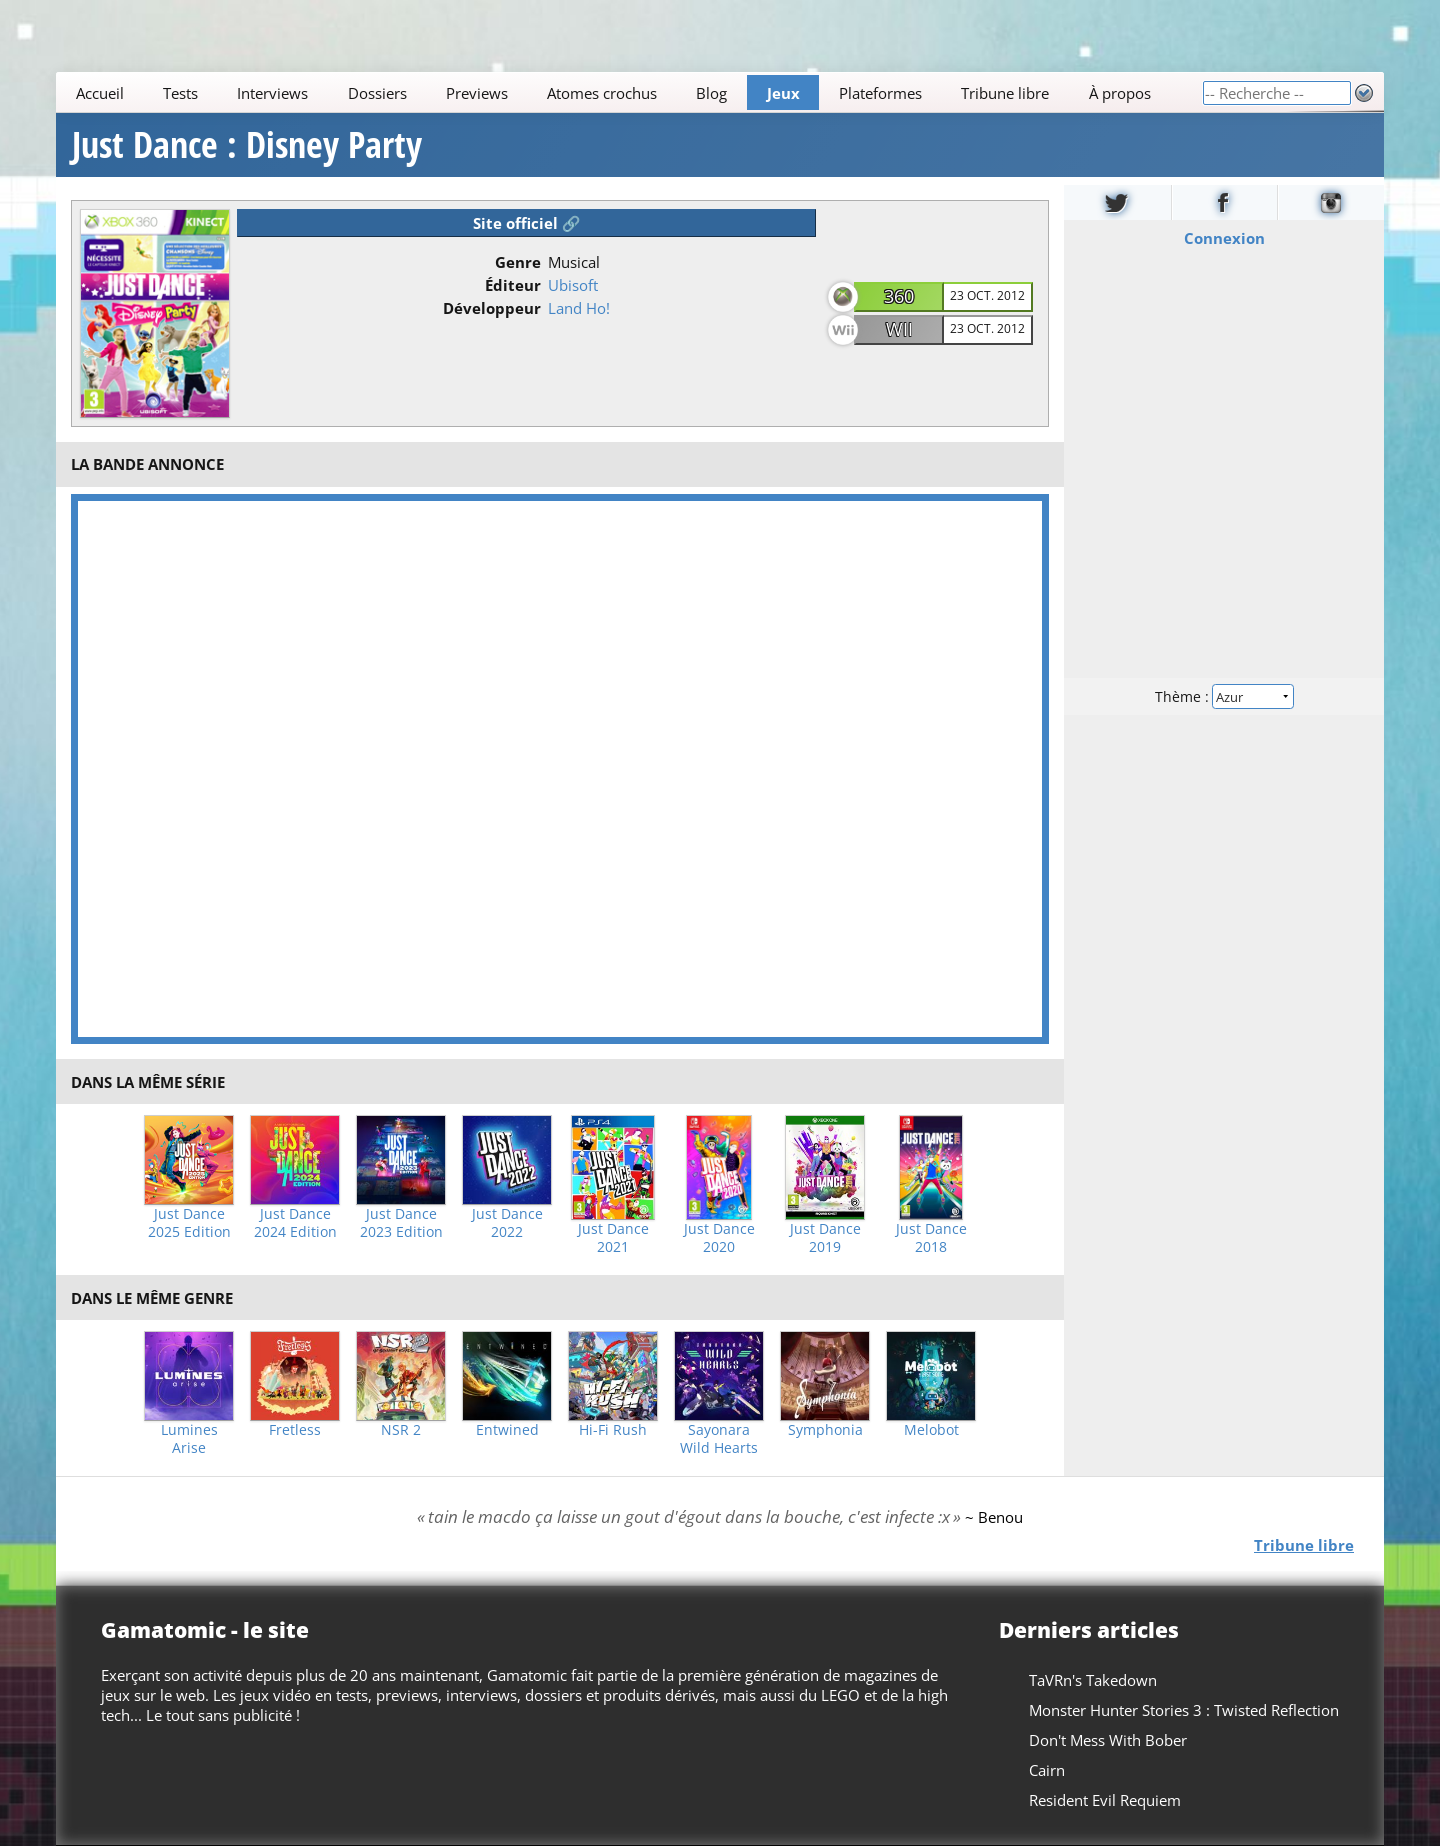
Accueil (100, 93)
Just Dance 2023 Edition (401, 1223)
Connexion (1224, 238)
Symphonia (825, 1430)
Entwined (507, 1430)
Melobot (931, 1430)
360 (899, 296)
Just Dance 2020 (719, 1238)
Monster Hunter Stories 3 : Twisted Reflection (1184, 1710)
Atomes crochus (602, 93)
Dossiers (377, 93)
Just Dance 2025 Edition (189, 1223)
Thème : (1224, 696)
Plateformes (880, 93)
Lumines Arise (189, 1439)
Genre (518, 262)
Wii (899, 329)
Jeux (783, 93)
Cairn (1047, 1770)
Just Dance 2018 (931, 1238)
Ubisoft (573, 285)
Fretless (295, 1430)
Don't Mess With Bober (1108, 1740)
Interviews (272, 93)
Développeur (492, 308)
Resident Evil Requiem (1105, 1800)
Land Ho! (579, 308)
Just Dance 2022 (507, 1223)
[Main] (629, 92)
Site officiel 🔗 (527, 223)
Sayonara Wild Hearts (719, 1439)
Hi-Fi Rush (613, 1430)
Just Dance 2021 (613, 1238)
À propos (1120, 93)
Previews (477, 93)
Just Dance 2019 (825, 1238)
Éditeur (513, 285)
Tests (180, 93)
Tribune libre (1005, 93)
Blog (711, 93)
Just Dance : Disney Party (247, 145)
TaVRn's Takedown (1093, 1680)
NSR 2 (401, 1430)
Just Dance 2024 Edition (295, 1223)
